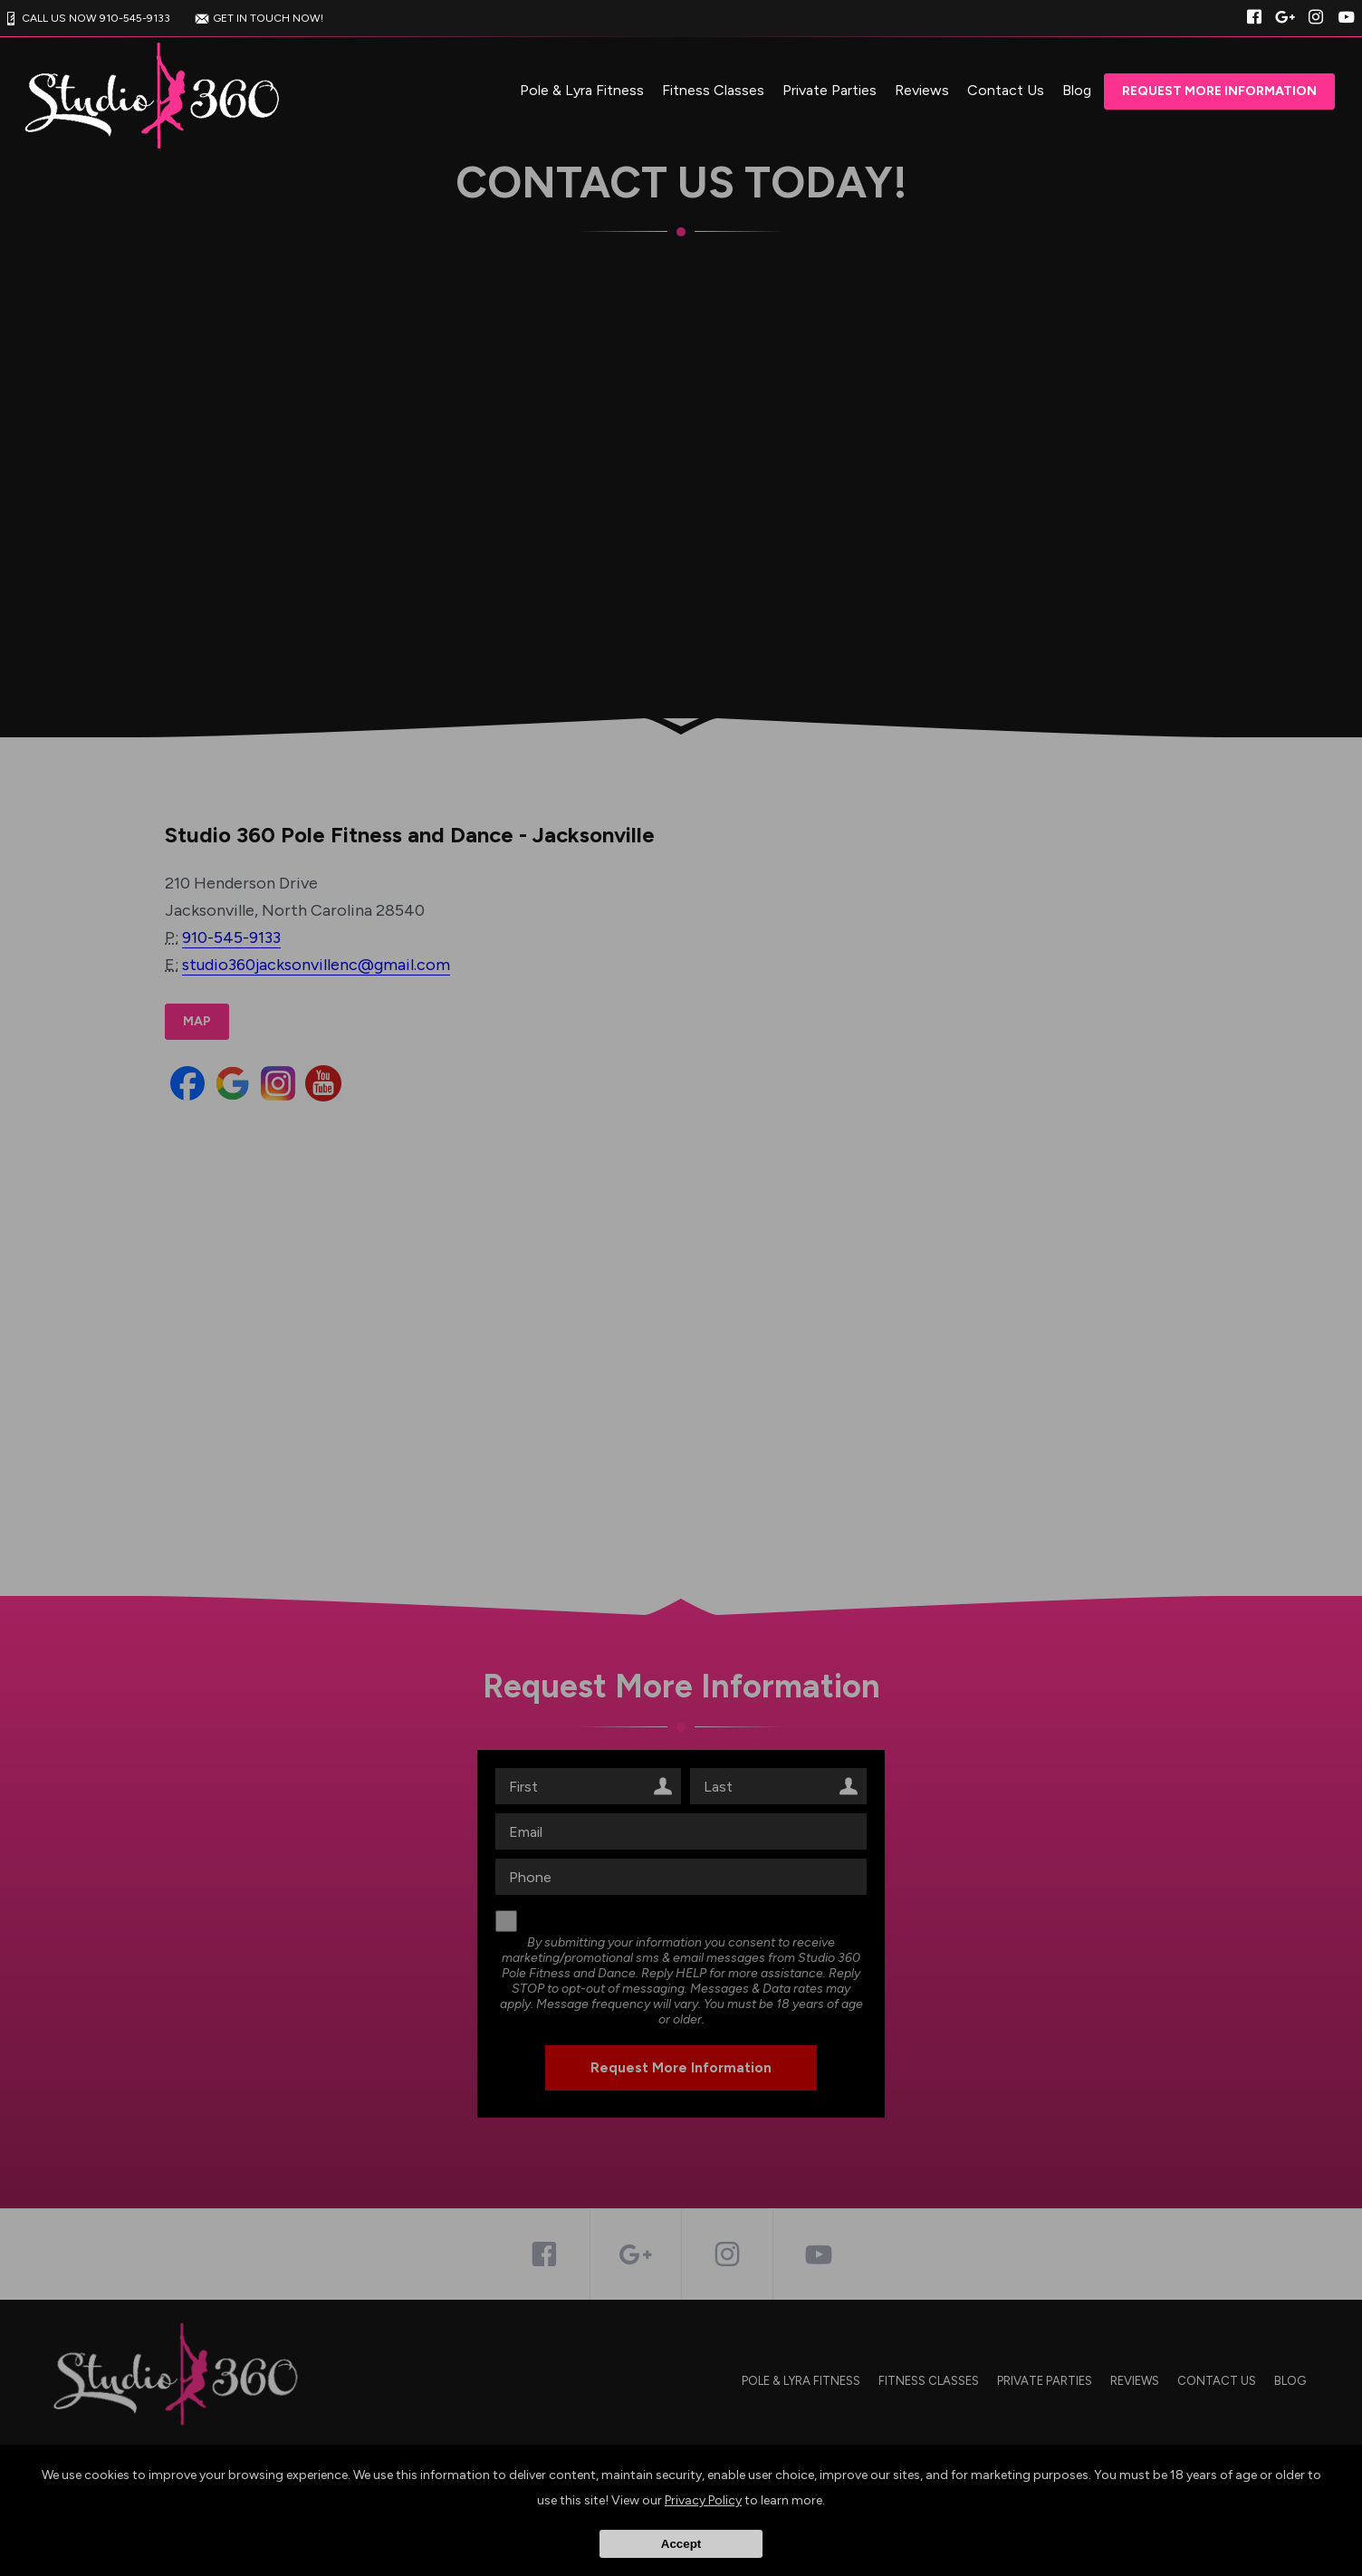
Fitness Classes (713, 90)
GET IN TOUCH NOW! (257, 18)
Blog (1076, 90)
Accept (681, 2544)
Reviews (922, 90)
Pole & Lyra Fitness (582, 90)
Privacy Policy (703, 2500)
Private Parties (829, 90)
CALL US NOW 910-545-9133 (85, 18)
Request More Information (1219, 91)
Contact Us (1005, 90)
